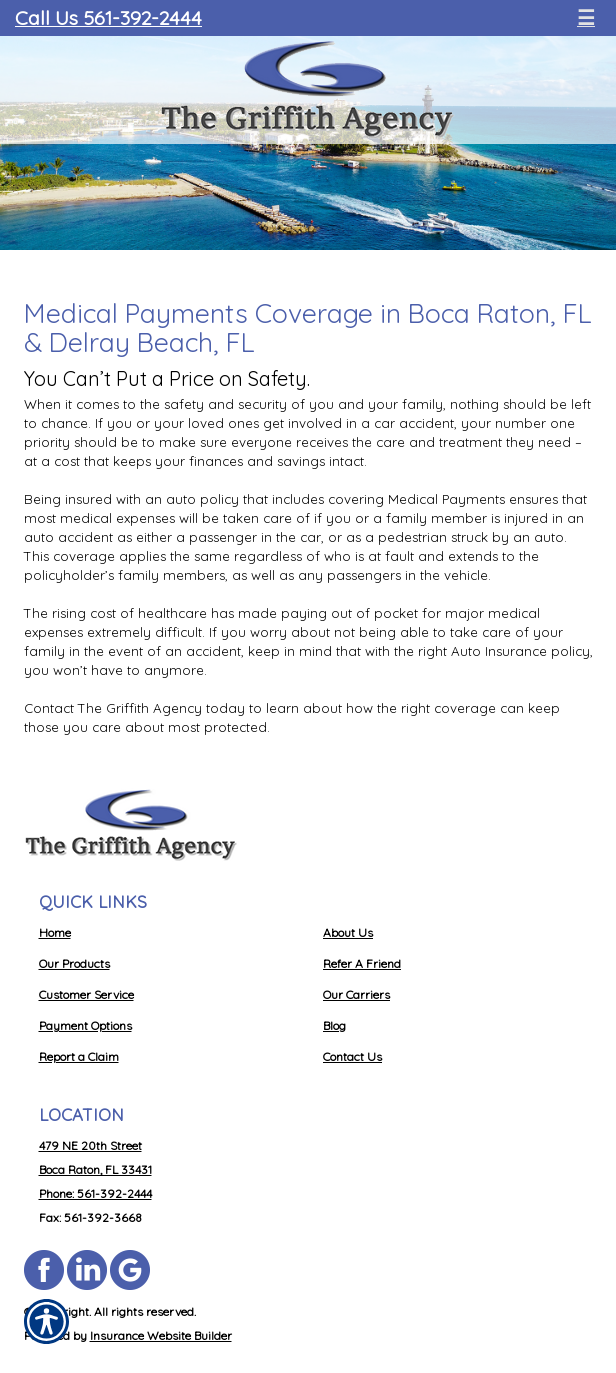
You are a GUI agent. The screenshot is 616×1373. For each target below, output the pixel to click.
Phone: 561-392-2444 (95, 1193)
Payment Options (85, 1025)
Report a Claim (79, 1056)
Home (55, 932)
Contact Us (352, 1056)
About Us (348, 932)
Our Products (74, 963)
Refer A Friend (362, 963)
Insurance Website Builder (161, 1335)
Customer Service (86, 994)
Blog (334, 1025)
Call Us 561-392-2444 (108, 17)
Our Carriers (356, 994)
